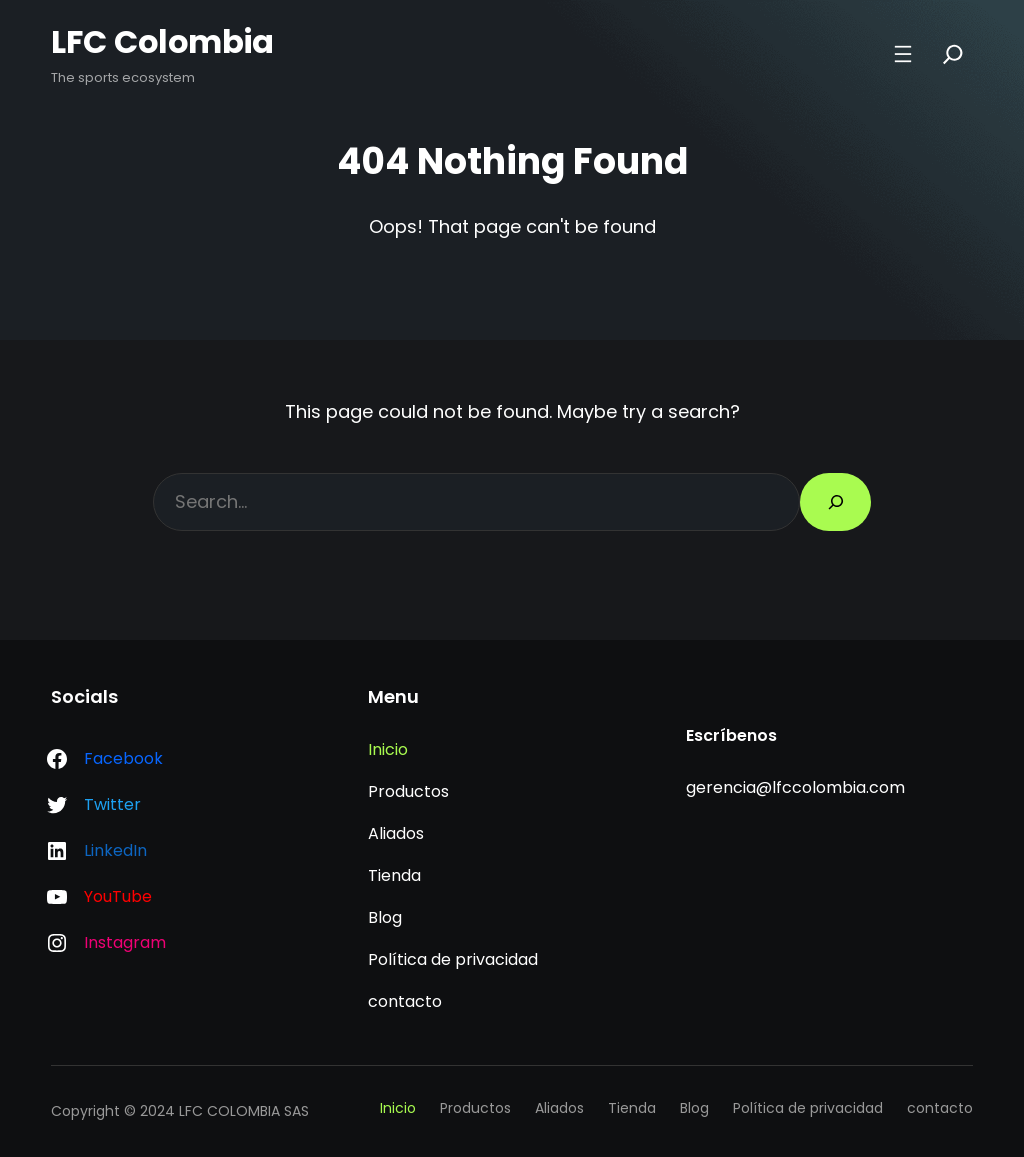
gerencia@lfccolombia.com (795, 787)
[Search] (952, 54)
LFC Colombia (164, 41)
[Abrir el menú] (902, 54)
